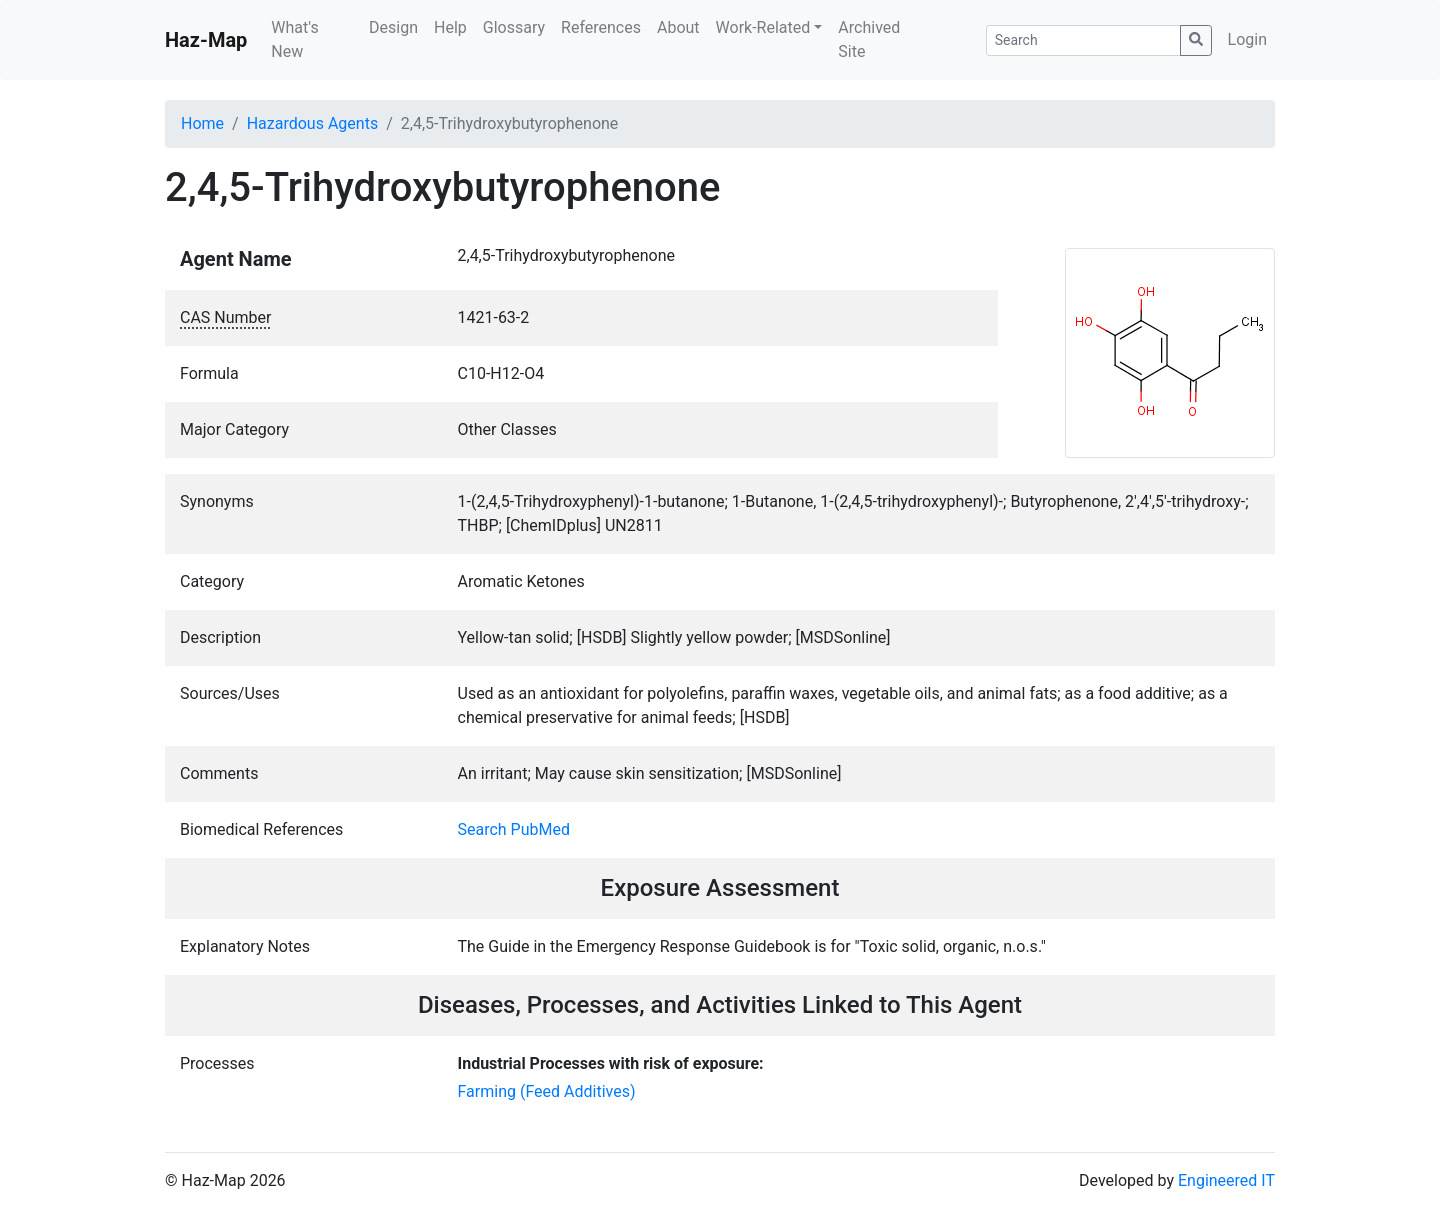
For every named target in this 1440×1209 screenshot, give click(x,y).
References (601, 27)
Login (1247, 39)
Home (202, 123)
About (678, 27)
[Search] (1083, 40)
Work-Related (763, 27)
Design (393, 27)
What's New (294, 39)
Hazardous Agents (312, 123)
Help (450, 27)
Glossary (514, 27)
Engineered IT (1226, 1180)
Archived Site (869, 39)
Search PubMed (514, 829)
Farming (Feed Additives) (547, 1091)
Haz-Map (206, 40)
